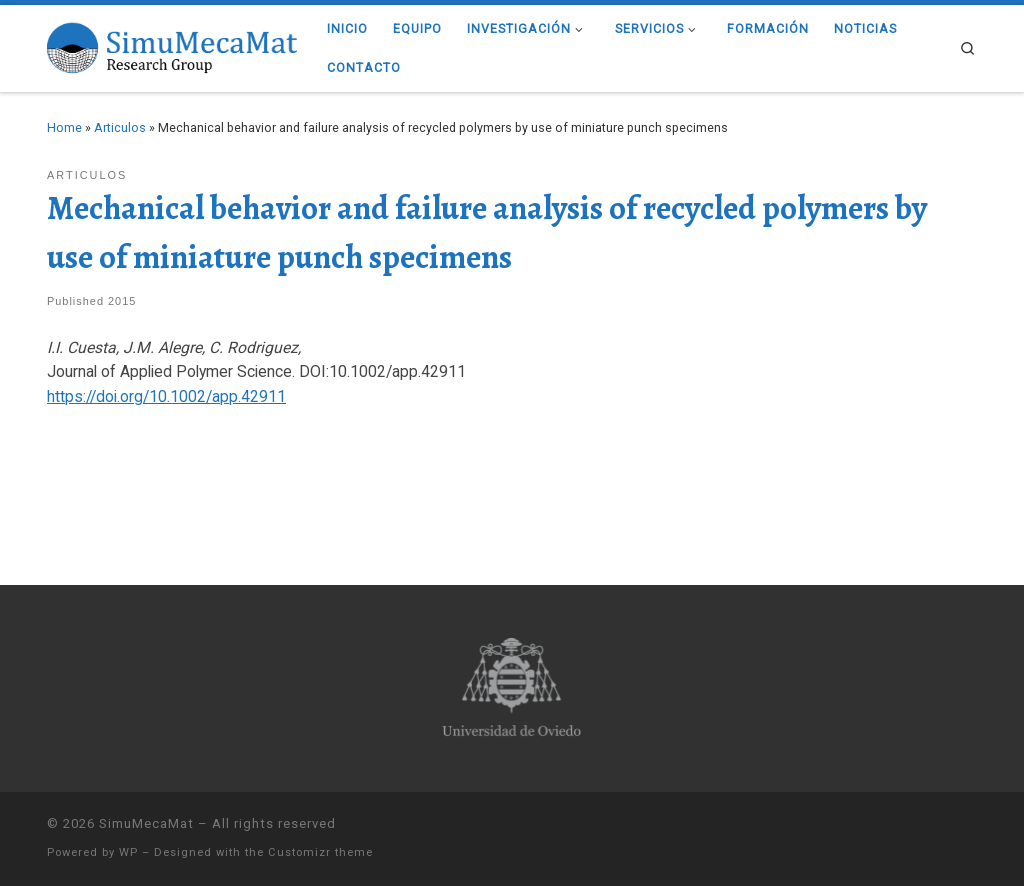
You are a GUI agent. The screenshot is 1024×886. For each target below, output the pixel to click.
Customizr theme (320, 852)
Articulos (120, 127)
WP (128, 852)
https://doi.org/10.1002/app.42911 (166, 396)
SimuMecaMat (146, 823)
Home (64, 127)
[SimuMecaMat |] (172, 45)
